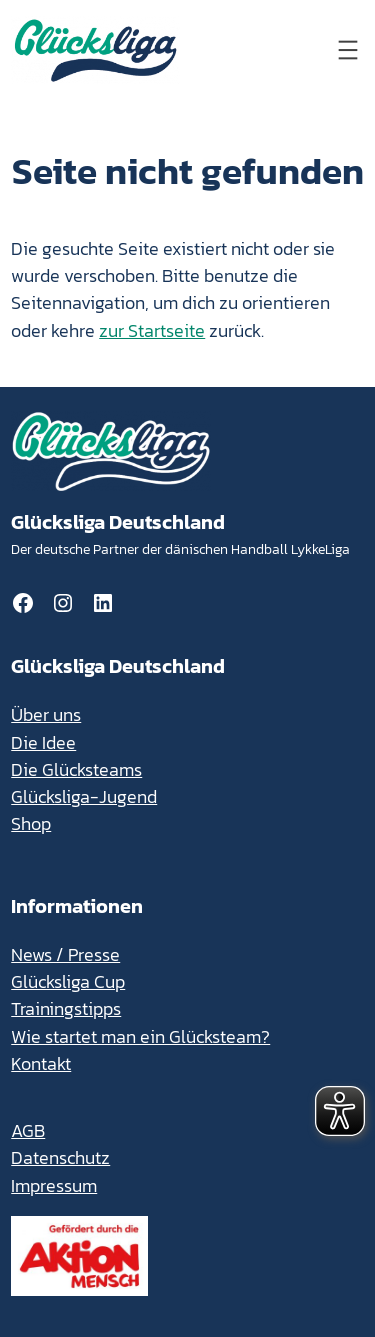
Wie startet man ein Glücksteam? (140, 1037)
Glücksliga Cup (68, 982)
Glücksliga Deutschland (118, 522)
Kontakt (41, 1064)
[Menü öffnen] (348, 50)
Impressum (54, 1186)
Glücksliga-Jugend (84, 797)
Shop (31, 824)
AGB (28, 1131)
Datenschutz (60, 1158)
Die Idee (43, 743)
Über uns (46, 715)
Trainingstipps (66, 1009)
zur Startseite (152, 331)
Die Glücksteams (76, 770)
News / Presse (65, 955)
